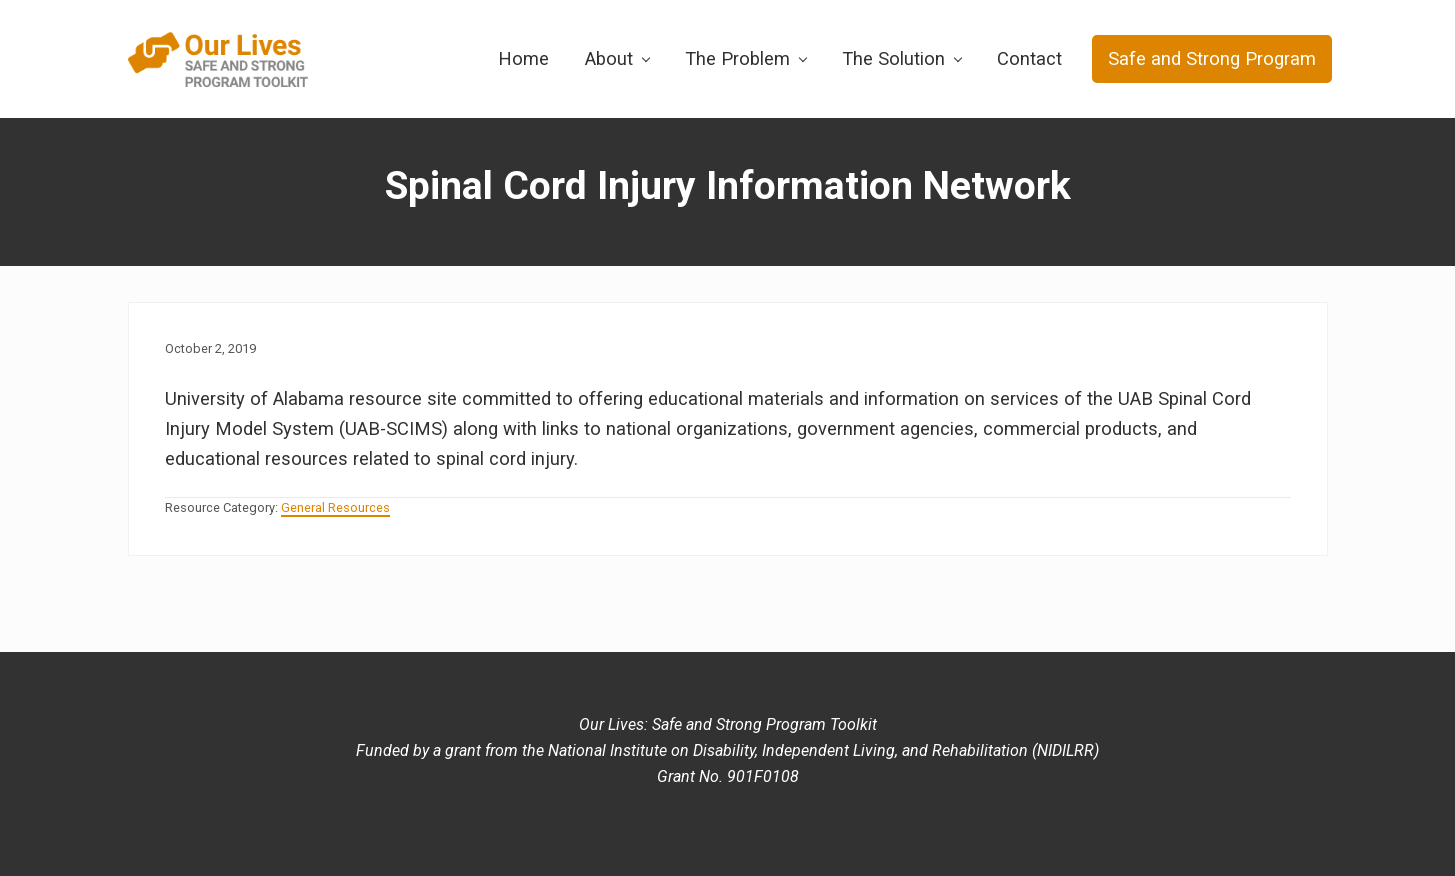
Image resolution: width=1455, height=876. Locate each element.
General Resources (335, 507)
